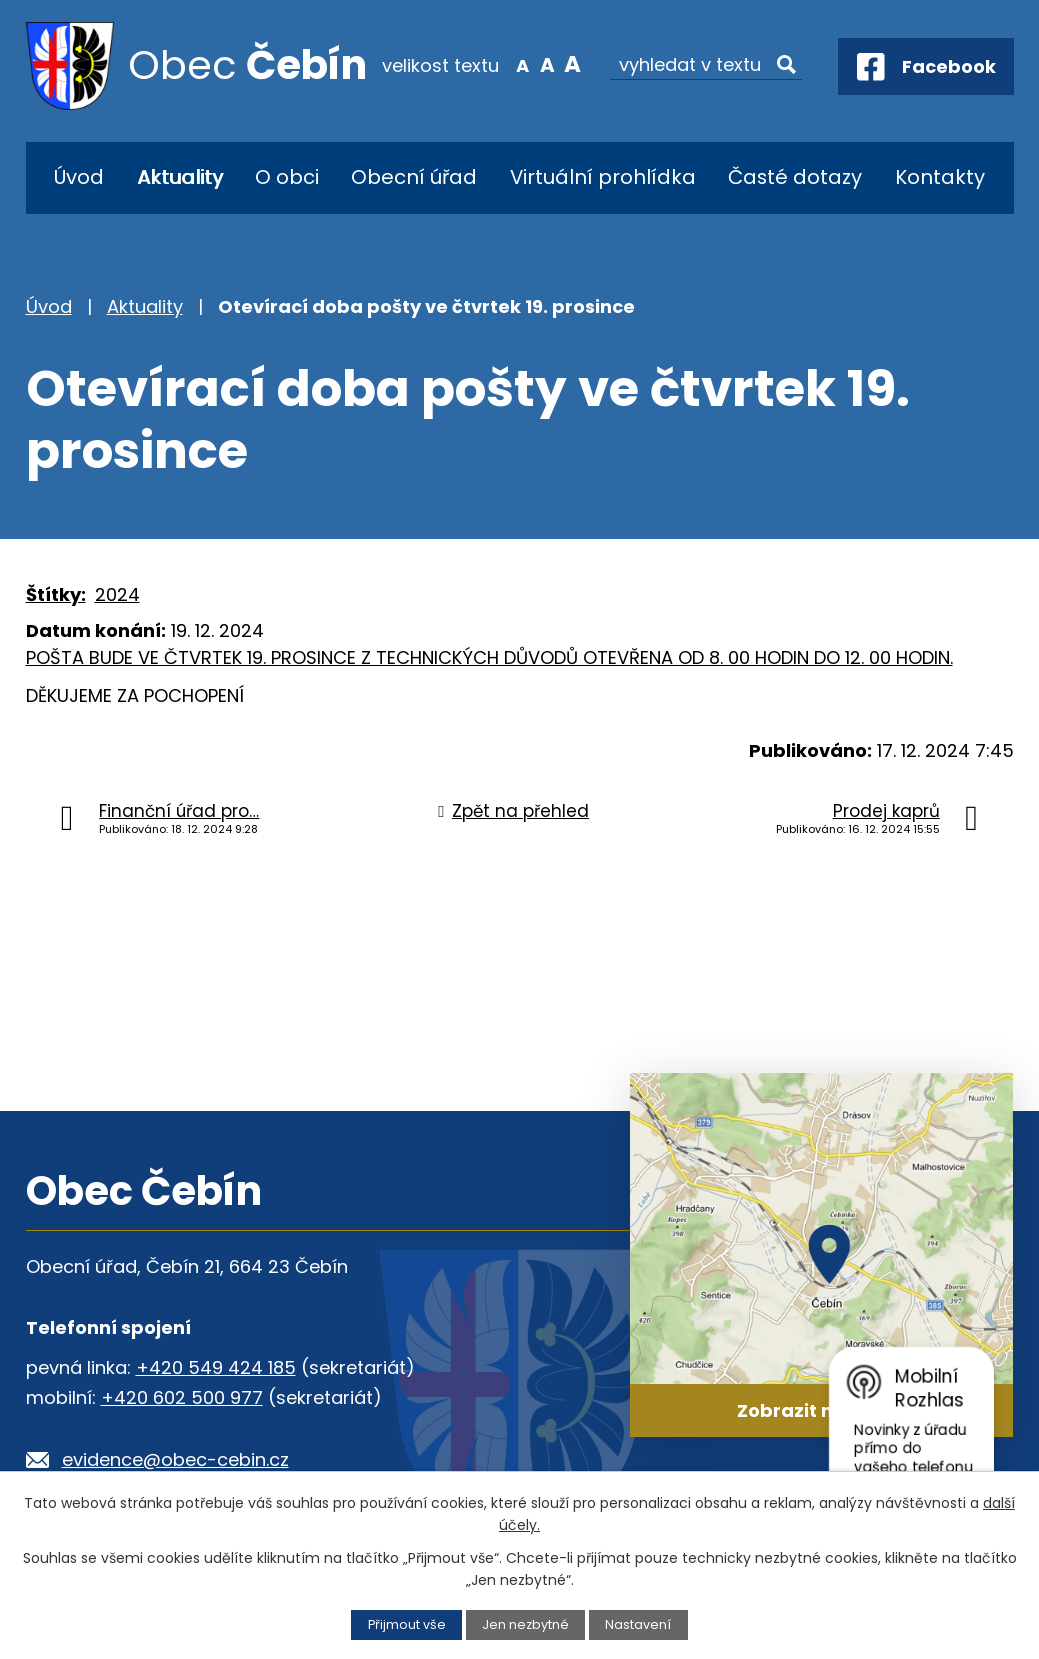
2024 (117, 594)
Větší (572, 64)
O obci (287, 177)
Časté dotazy (795, 177)
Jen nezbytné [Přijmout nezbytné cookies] (525, 1624)
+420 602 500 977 (182, 1397)
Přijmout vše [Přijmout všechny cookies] (407, 1624)
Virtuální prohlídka (603, 177)
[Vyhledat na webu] (706, 65)
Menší (521, 64)
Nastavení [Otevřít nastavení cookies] (638, 1624)
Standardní (547, 64)
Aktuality (180, 177)
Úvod (79, 177)
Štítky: (56, 594)
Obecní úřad (414, 177)
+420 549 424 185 (216, 1367)
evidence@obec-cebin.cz (175, 1459)
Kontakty (940, 177)
